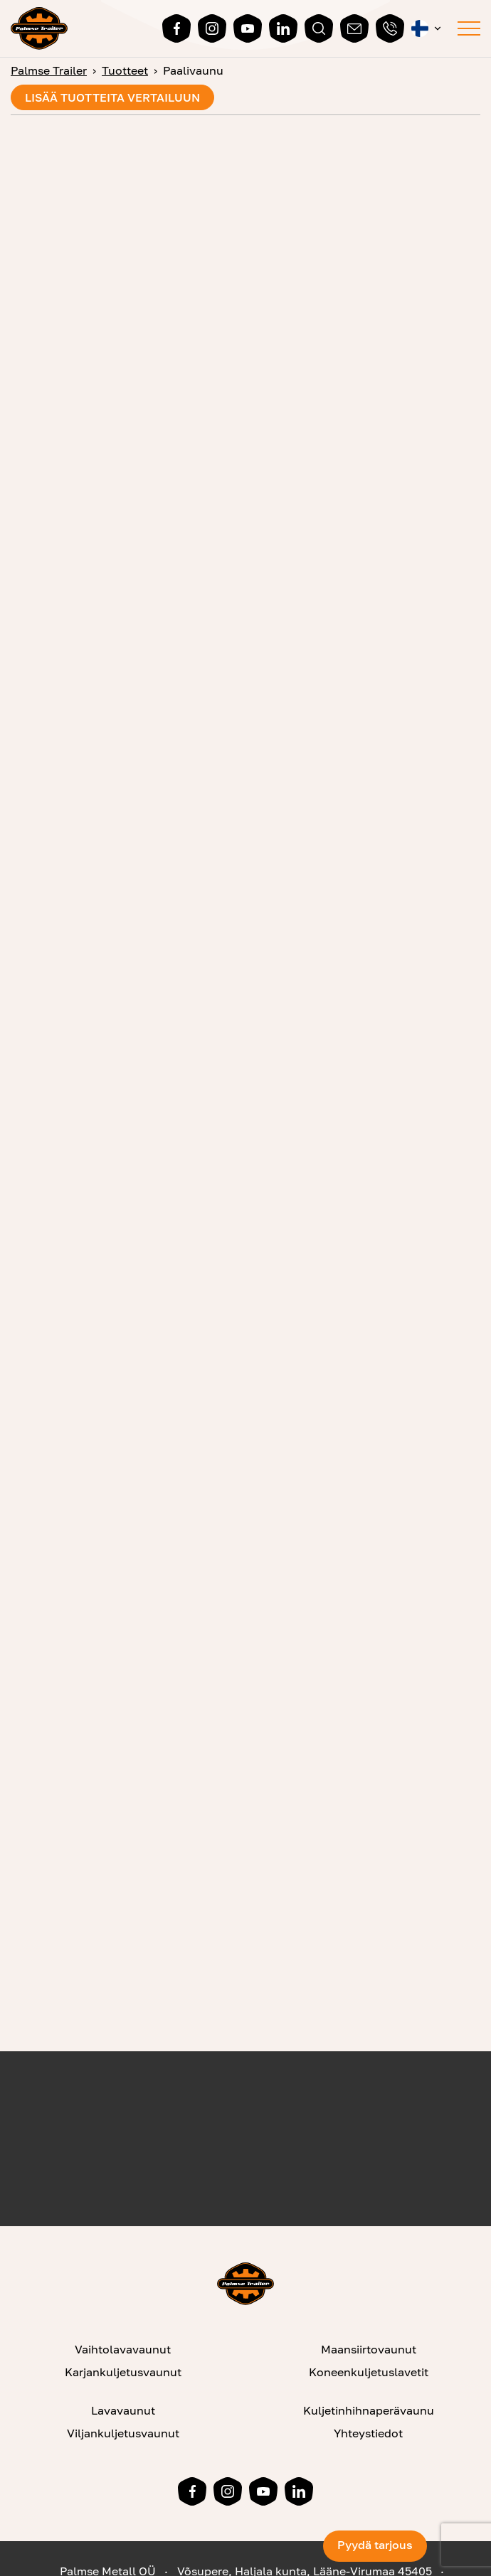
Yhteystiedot (368, 2433)
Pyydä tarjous (375, 2545)
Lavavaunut (123, 2410)
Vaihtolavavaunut (123, 2349)
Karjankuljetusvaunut (123, 2372)
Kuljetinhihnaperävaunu (368, 2410)
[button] (427, 28)
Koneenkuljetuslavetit (368, 2372)
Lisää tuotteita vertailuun (112, 97)
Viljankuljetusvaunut (123, 2433)
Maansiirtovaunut (368, 2349)
